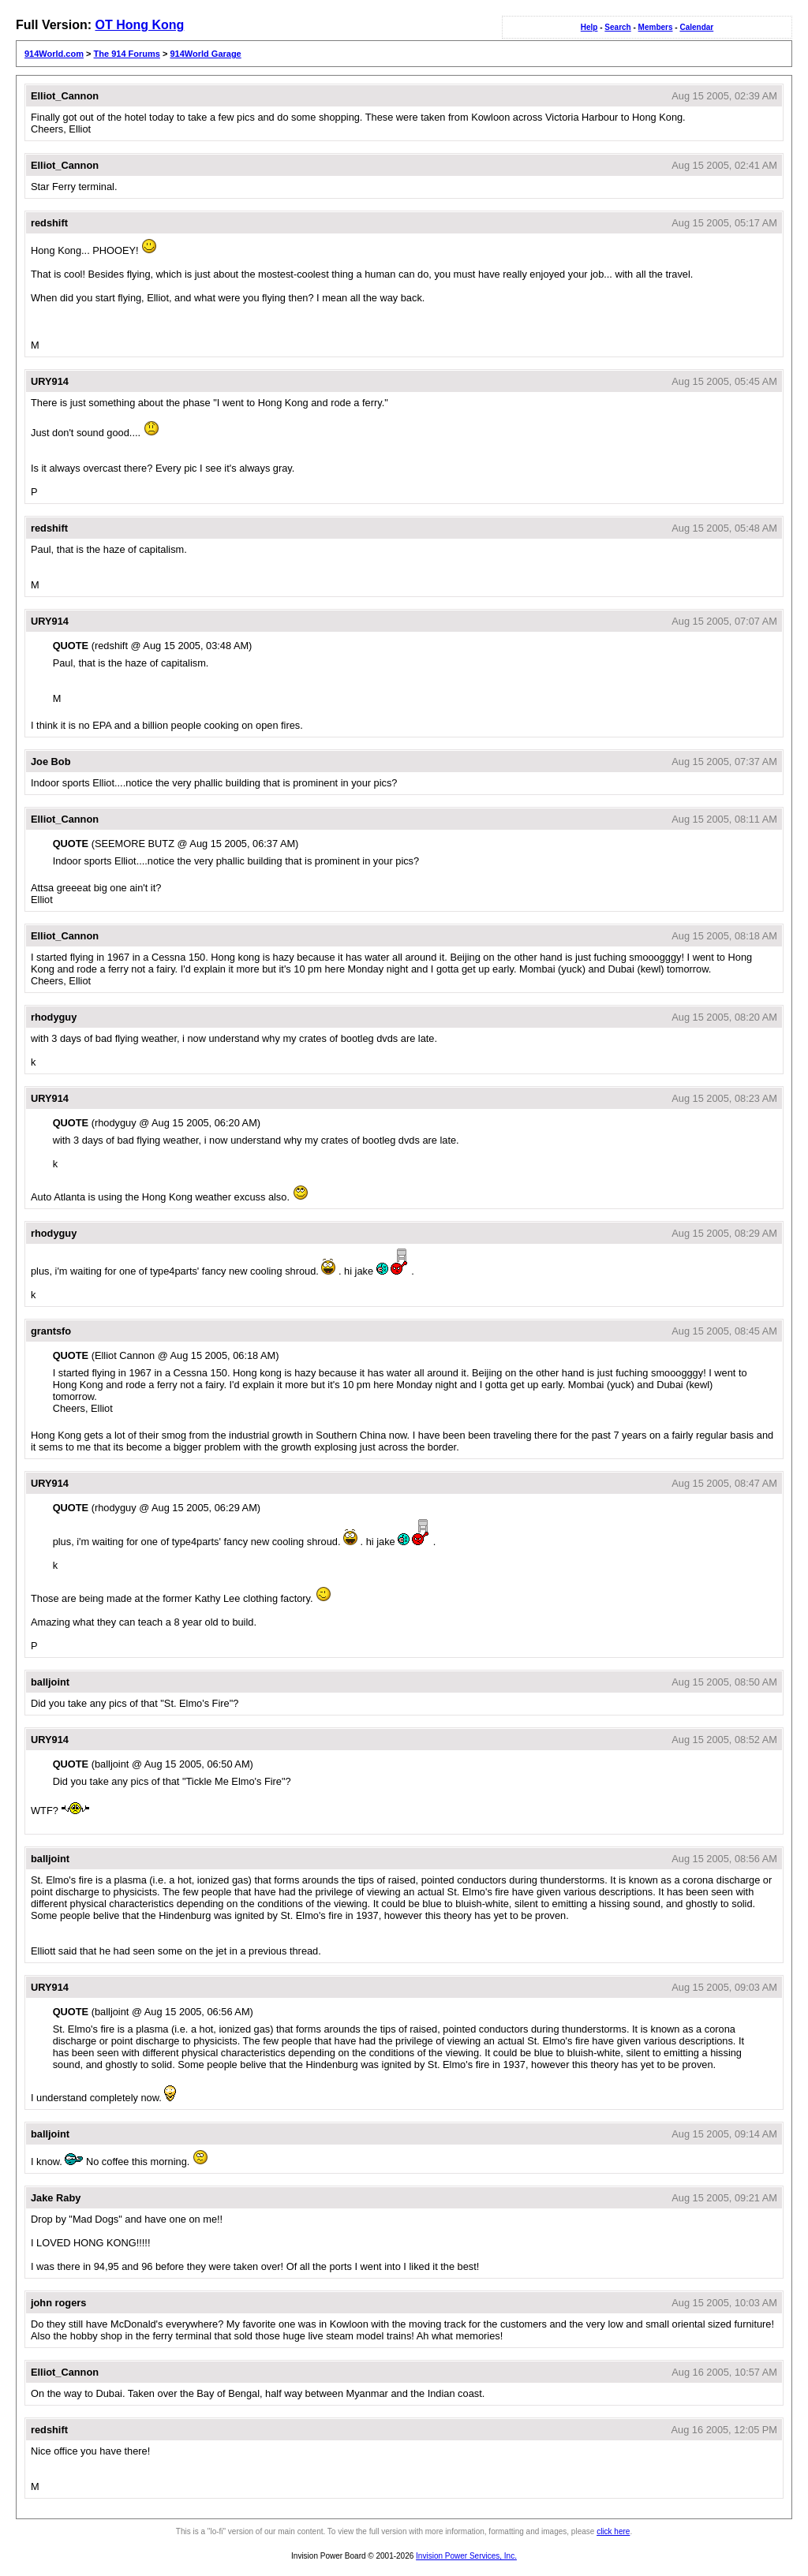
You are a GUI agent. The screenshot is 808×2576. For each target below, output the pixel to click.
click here (613, 2531)
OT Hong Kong (139, 25)
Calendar (696, 27)
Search (617, 27)
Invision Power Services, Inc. (466, 2556)
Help (589, 27)
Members (655, 27)
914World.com (54, 53)
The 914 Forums (127, 53)
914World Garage (205, 53)
